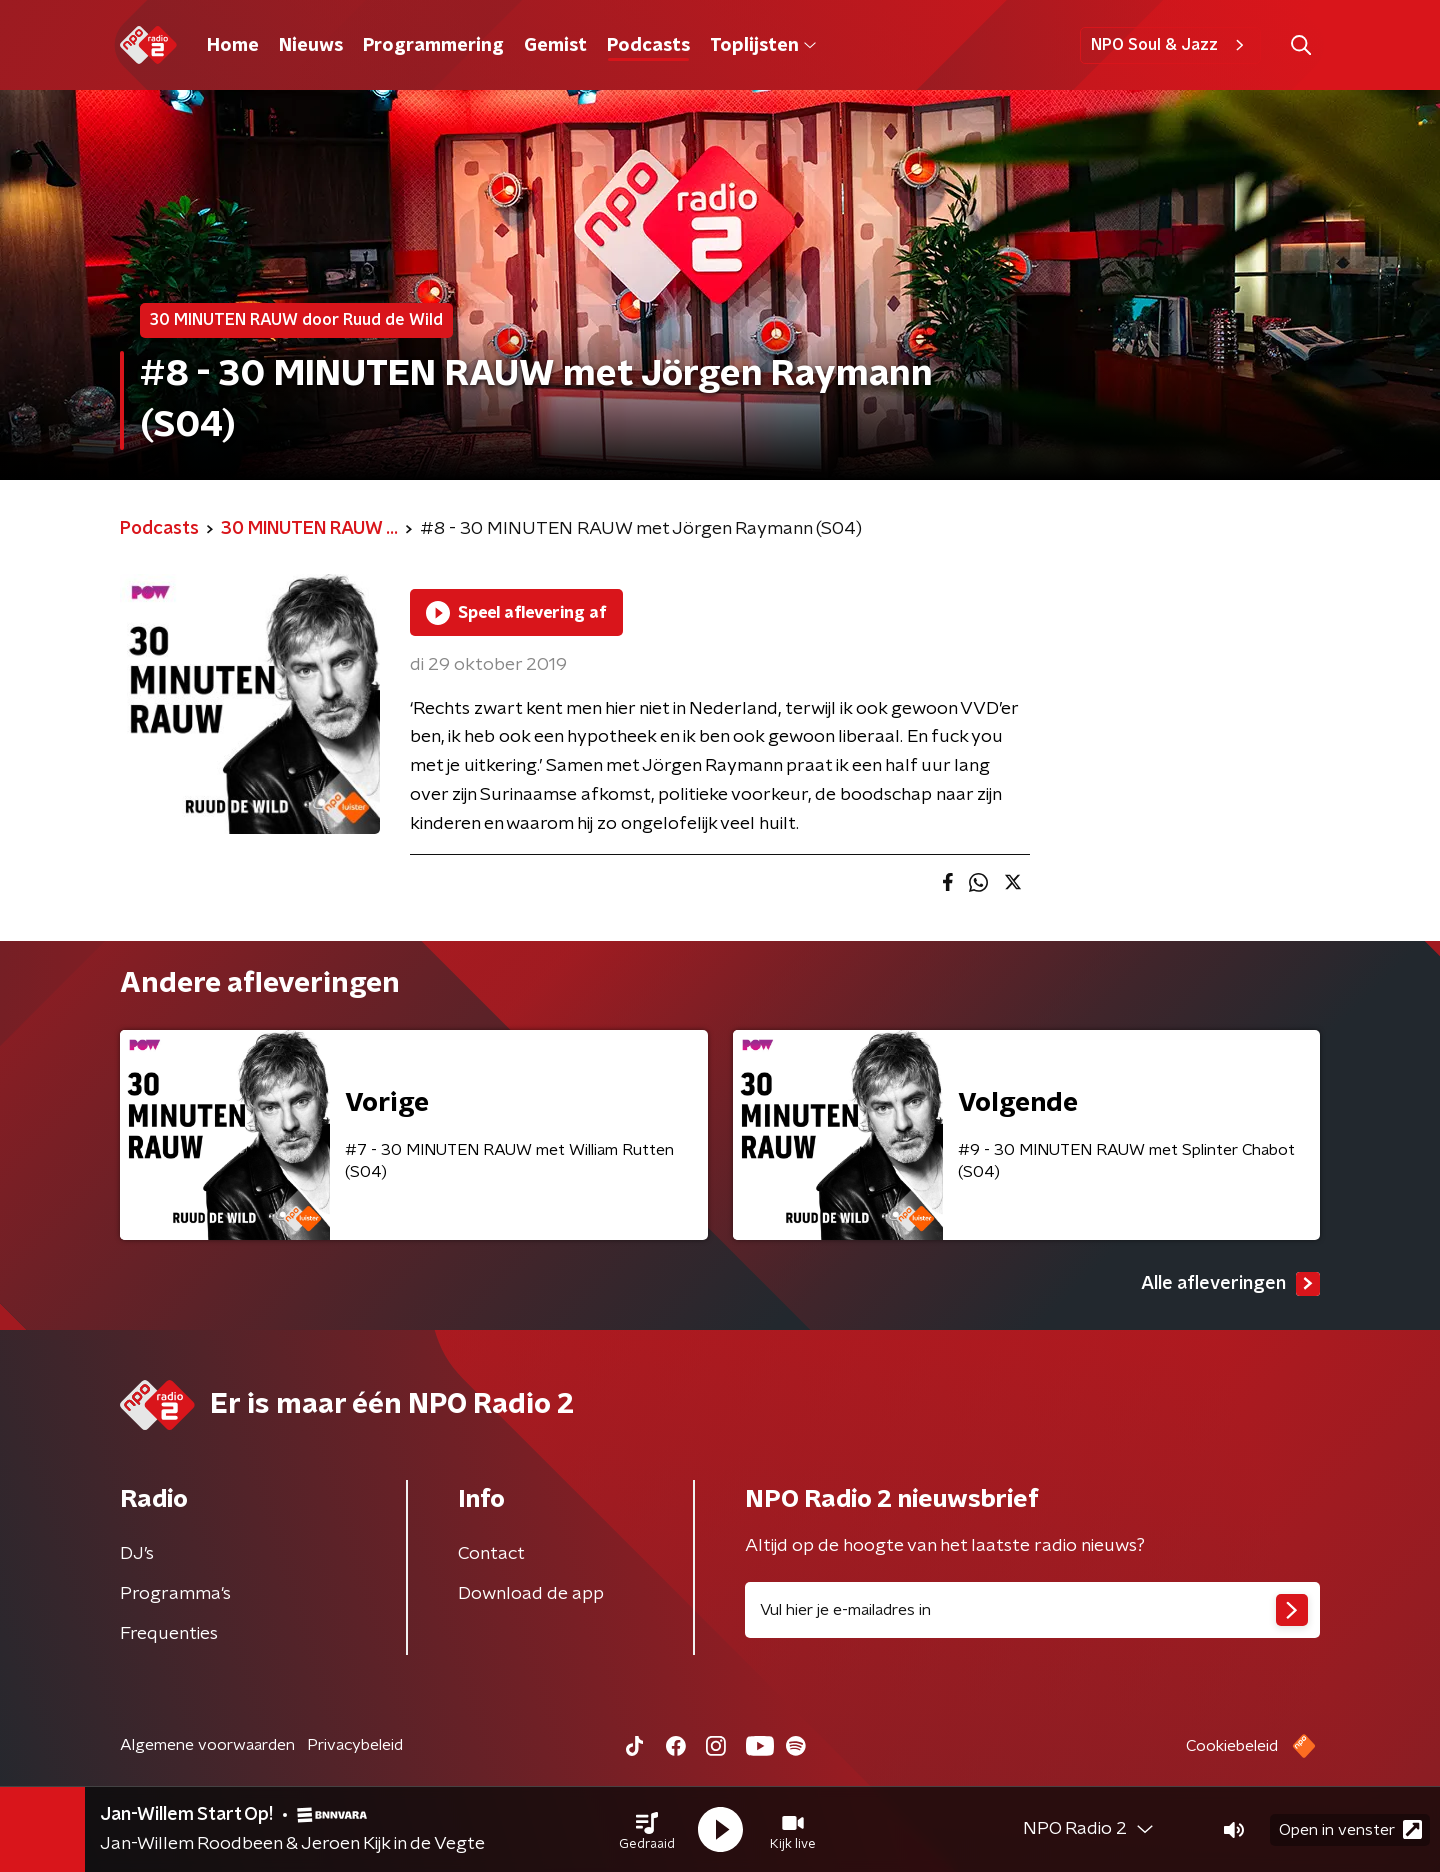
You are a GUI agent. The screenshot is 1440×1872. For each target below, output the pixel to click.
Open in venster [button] (1350, 1829)
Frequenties (169, 1634)
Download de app (531, 1594)
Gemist (555, 46)
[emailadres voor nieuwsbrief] (1032, 1610)
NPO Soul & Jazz (1170, 45)
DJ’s (137, 1554)
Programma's (175, 1594)
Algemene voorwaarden (207, 1745)
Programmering (433, 46)
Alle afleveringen (1230, 1284)
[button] (647, 1830)
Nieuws (311, 46)
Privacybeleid (355, 1745)
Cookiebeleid (1232, 1746)
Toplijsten (763, 46)
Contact (491, 1554)
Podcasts (648, 46)
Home (233, 46)
